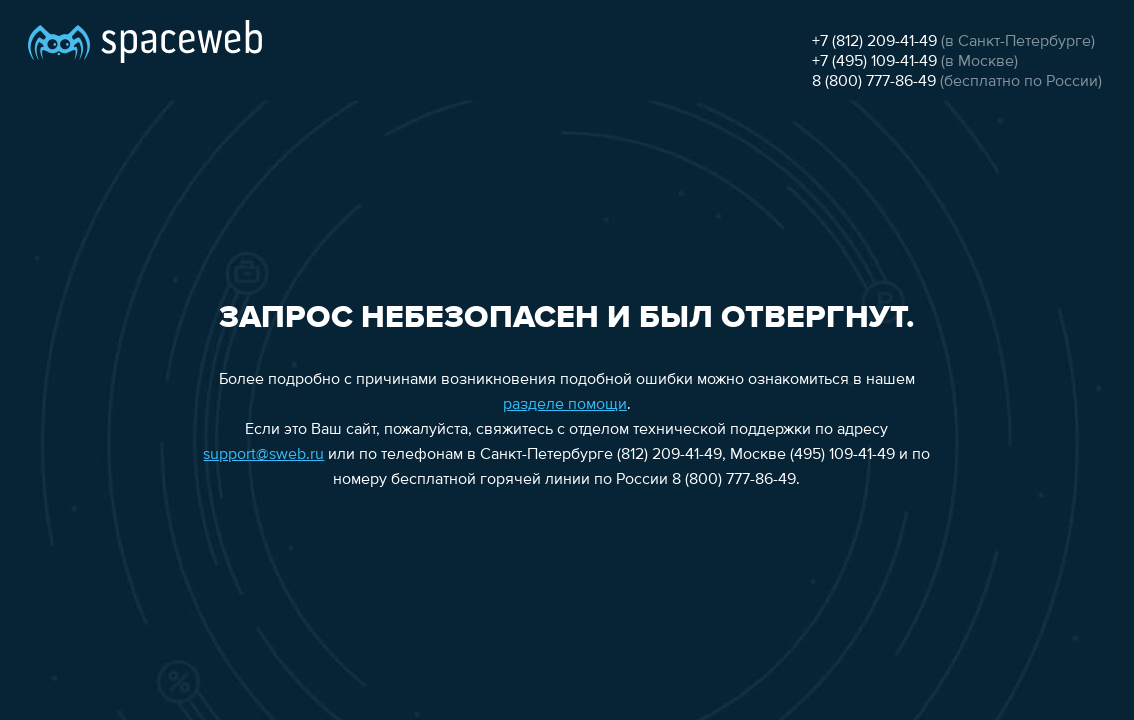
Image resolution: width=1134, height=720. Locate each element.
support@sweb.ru (263, 455)
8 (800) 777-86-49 (874, 82)
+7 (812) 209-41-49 (874, 42)
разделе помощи (565, 405)
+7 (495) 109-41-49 (874, 62)
